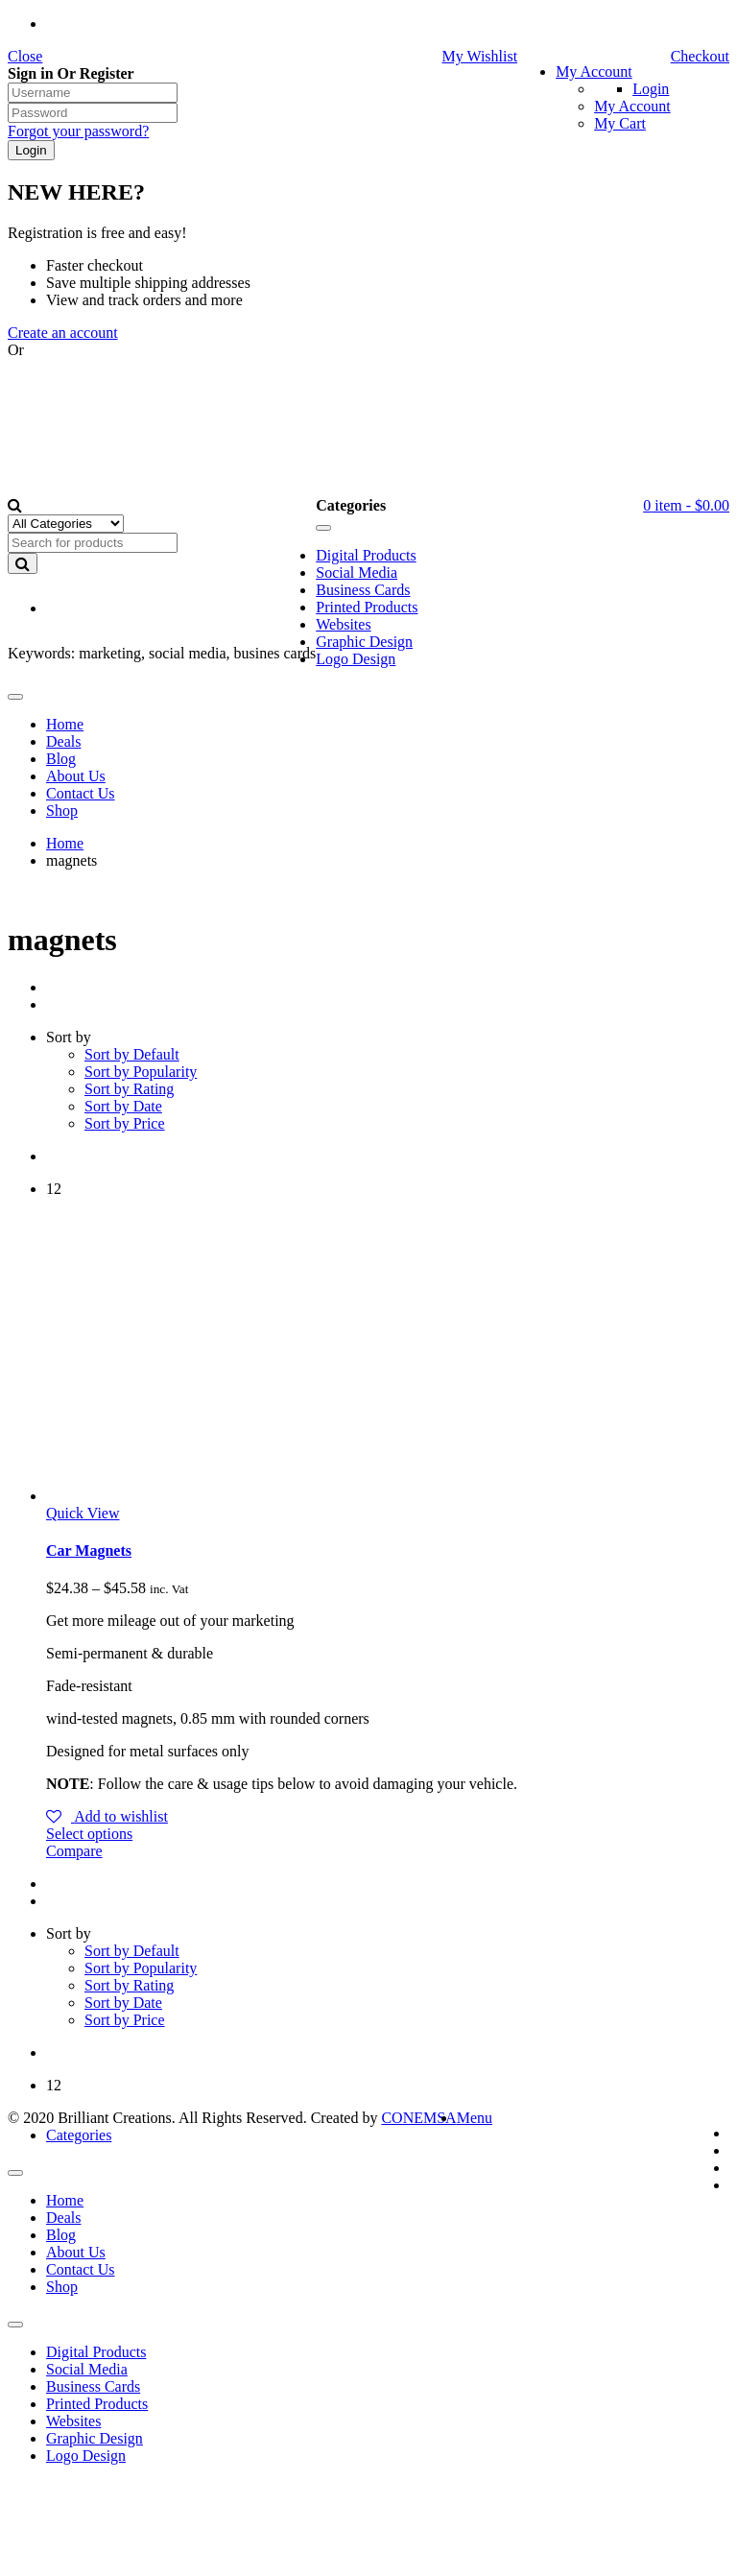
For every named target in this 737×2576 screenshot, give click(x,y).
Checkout (700, 56)
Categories (78, 2135)
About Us (76, 2252)
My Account (594, 71)
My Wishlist (479, 56)
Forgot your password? (78, 131)
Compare (74, 1851)
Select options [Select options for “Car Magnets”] (89, 1833)
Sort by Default (131, 1054)
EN (80, 609)
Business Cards (93, 2386)
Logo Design (86, 2455)
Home (64, 843)
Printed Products (97, 2404)
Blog (61, 2235)
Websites (73, 2421)
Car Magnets (88, 1550)
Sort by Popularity (140, 1071)
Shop (62, 2286)
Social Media (87, 2369)
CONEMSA (418, 2118)
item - (686, 505)
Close (25, 56)
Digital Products (96, 2352)
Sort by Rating (129, 1089)
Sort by (68, 1037)
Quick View (83, 1513)
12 (53, 1189)
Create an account (63, 332)
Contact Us (80, 2269)
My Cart (620, 123)
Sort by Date (123, 1106)
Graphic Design (94, 2438)
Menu (474, 2118)
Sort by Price (124, 1123)
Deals (63, 2217)
